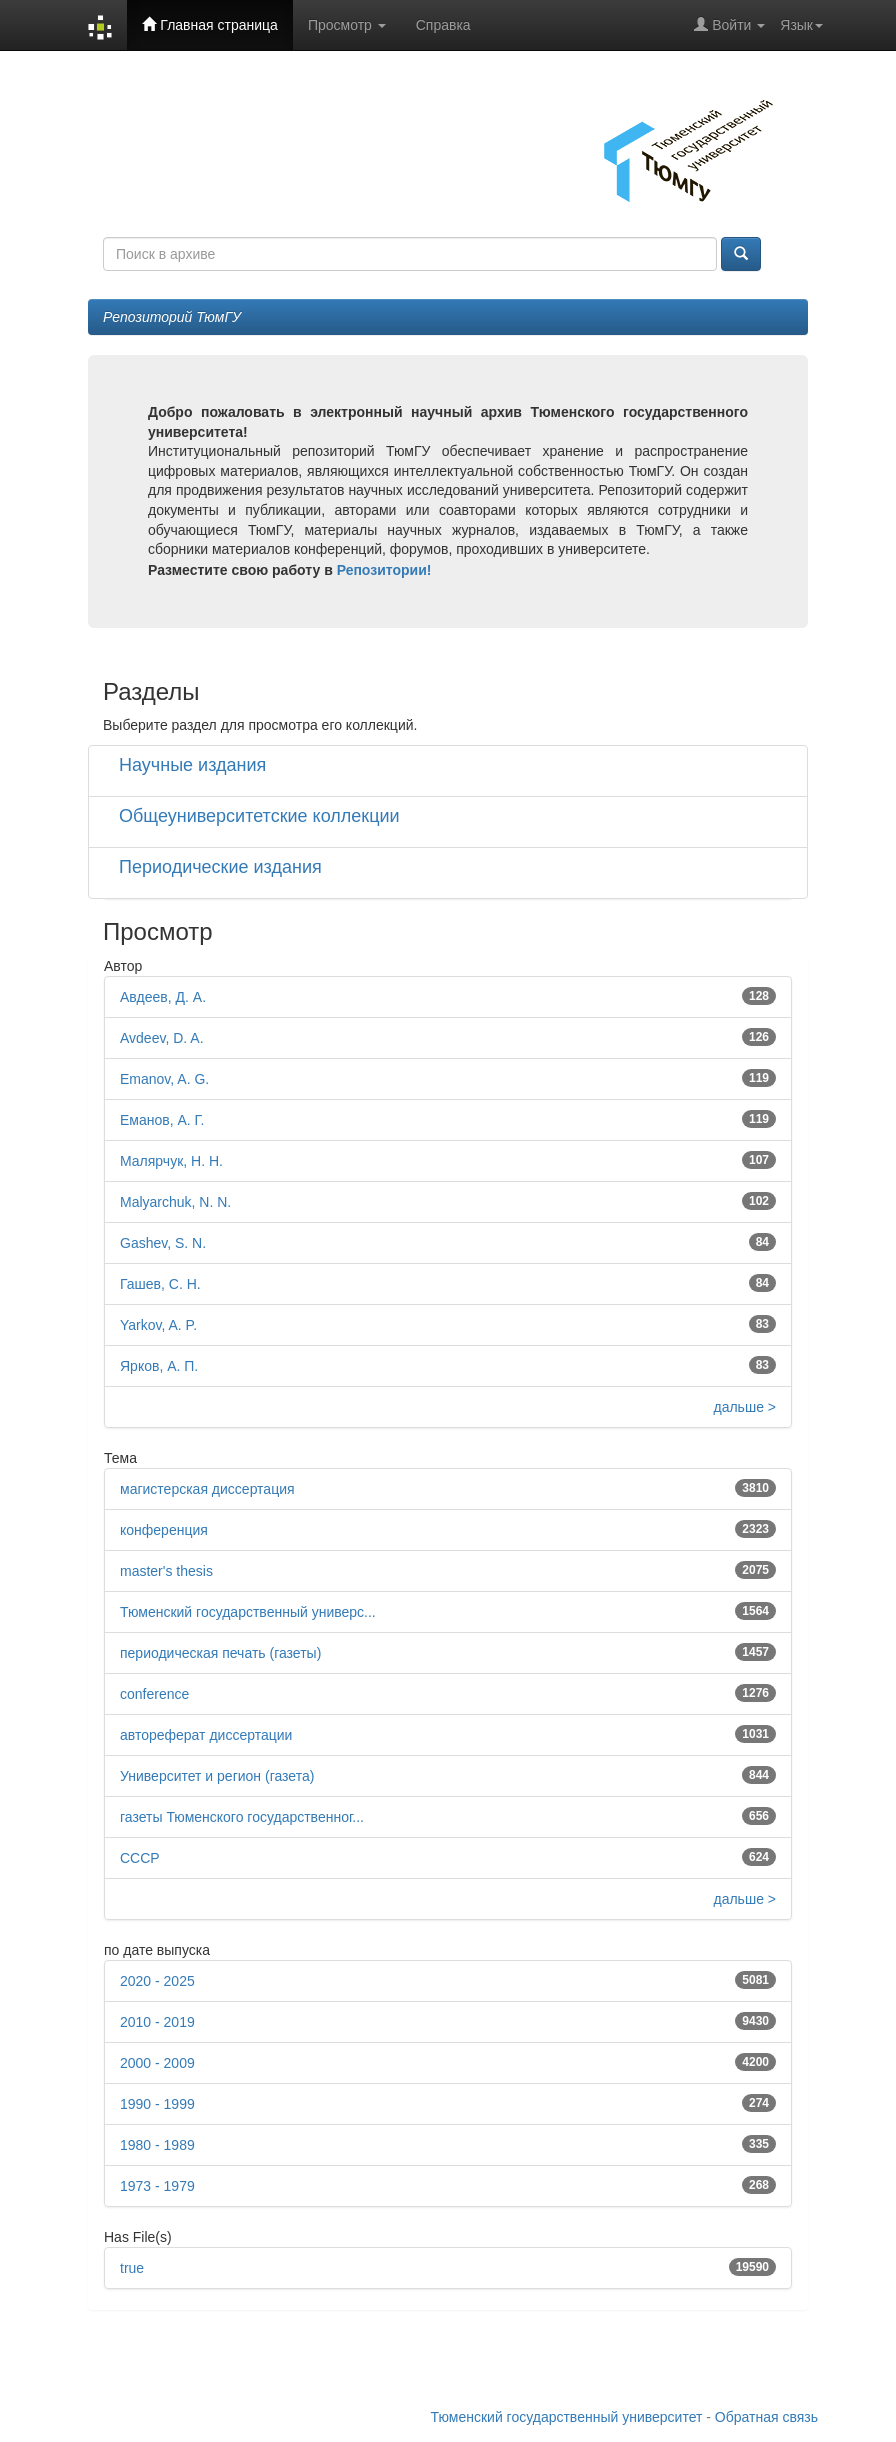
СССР (140, 1858)
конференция (164, 1530)
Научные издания (192, 765)
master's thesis (166, 1571)
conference (154, 1694)
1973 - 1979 (157, 2186)
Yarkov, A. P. (158, 1325)
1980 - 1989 (157, 2145)
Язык (801, 25)
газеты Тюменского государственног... (242, 1817)
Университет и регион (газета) (217, 1776)
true (132, 2268)
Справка (443, 25)
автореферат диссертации (206, 1735)
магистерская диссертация (207, 1489)
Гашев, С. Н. (160, 1284)
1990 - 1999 (157, 2104)
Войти (729, 24)
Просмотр (347, 25)
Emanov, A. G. (164, 1079)
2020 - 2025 (157, 1981)
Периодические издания (220, 867)
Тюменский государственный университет (567, 2417)
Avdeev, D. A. (162, 1038)
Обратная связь (766, 2417)
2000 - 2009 (157, 2063)
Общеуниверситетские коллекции (259, 816)
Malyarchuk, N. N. (175, 1202)
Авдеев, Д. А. (163, 997)
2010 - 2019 (157, 2022)
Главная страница (209, 24)
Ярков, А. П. (159, 1366)
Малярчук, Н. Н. (171, 1161)
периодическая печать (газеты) (220, 1653)
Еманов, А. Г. (162, 1120)
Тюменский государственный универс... (248, 1612)
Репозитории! (384, 570)
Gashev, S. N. (163, 1243)
